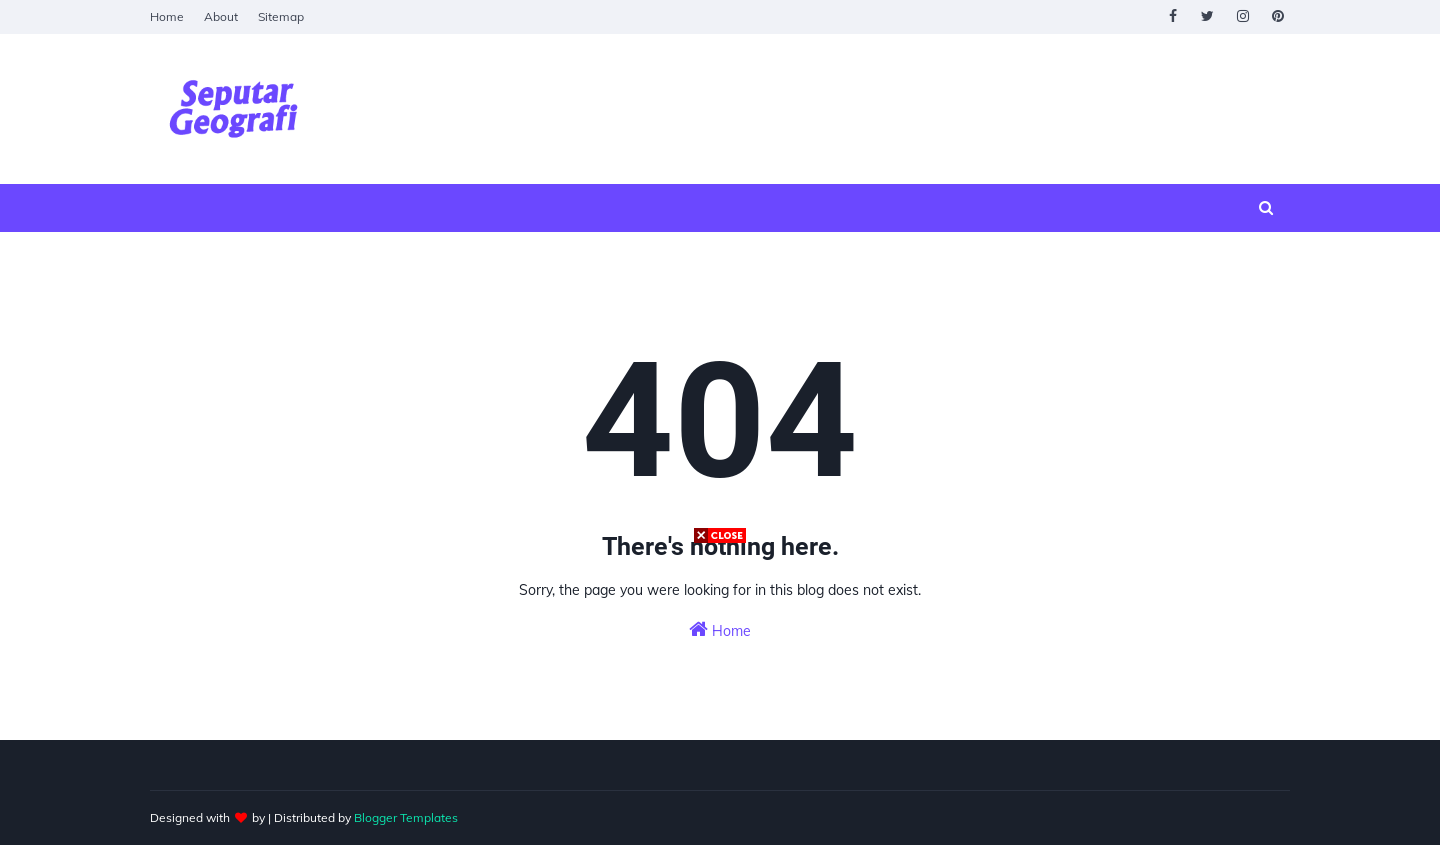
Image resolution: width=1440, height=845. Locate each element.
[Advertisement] (720, 687)
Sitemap (281, 16)
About (221, 16)
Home (167, 16)
